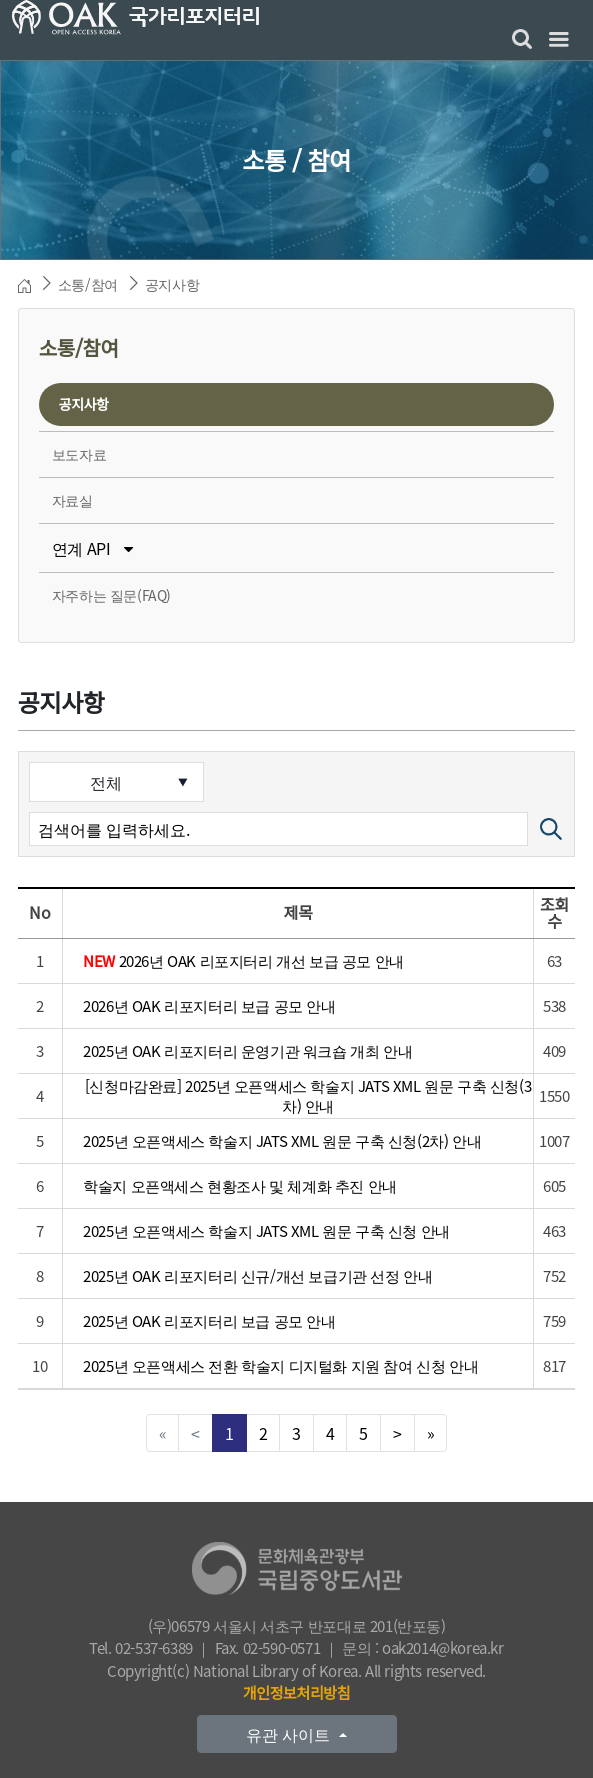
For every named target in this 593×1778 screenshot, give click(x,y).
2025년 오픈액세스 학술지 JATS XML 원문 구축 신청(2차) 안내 (282, 1141)
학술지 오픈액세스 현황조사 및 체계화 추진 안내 (240, 1186)
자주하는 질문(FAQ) (111, 595)
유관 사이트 (290, 1734)
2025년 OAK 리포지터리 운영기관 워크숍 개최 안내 (247, 1051)
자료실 (72, 500)
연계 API (92, 548)
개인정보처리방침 (296, 1692)
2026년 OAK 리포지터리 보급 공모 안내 (209, 1006)
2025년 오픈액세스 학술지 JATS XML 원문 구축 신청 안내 (266, 1231)
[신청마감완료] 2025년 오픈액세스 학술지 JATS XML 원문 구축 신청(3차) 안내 (308, 1095)
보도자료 (79, 454)
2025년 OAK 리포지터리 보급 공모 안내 (209, 1321)
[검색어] (278, 829)
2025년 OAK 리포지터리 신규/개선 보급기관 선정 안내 (257, 1276)
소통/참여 (88, 284)
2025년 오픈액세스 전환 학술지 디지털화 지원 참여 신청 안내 (280, 1366)
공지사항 (172, 284)
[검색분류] (116, 782)
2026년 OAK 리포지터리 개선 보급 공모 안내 (243, 961)
